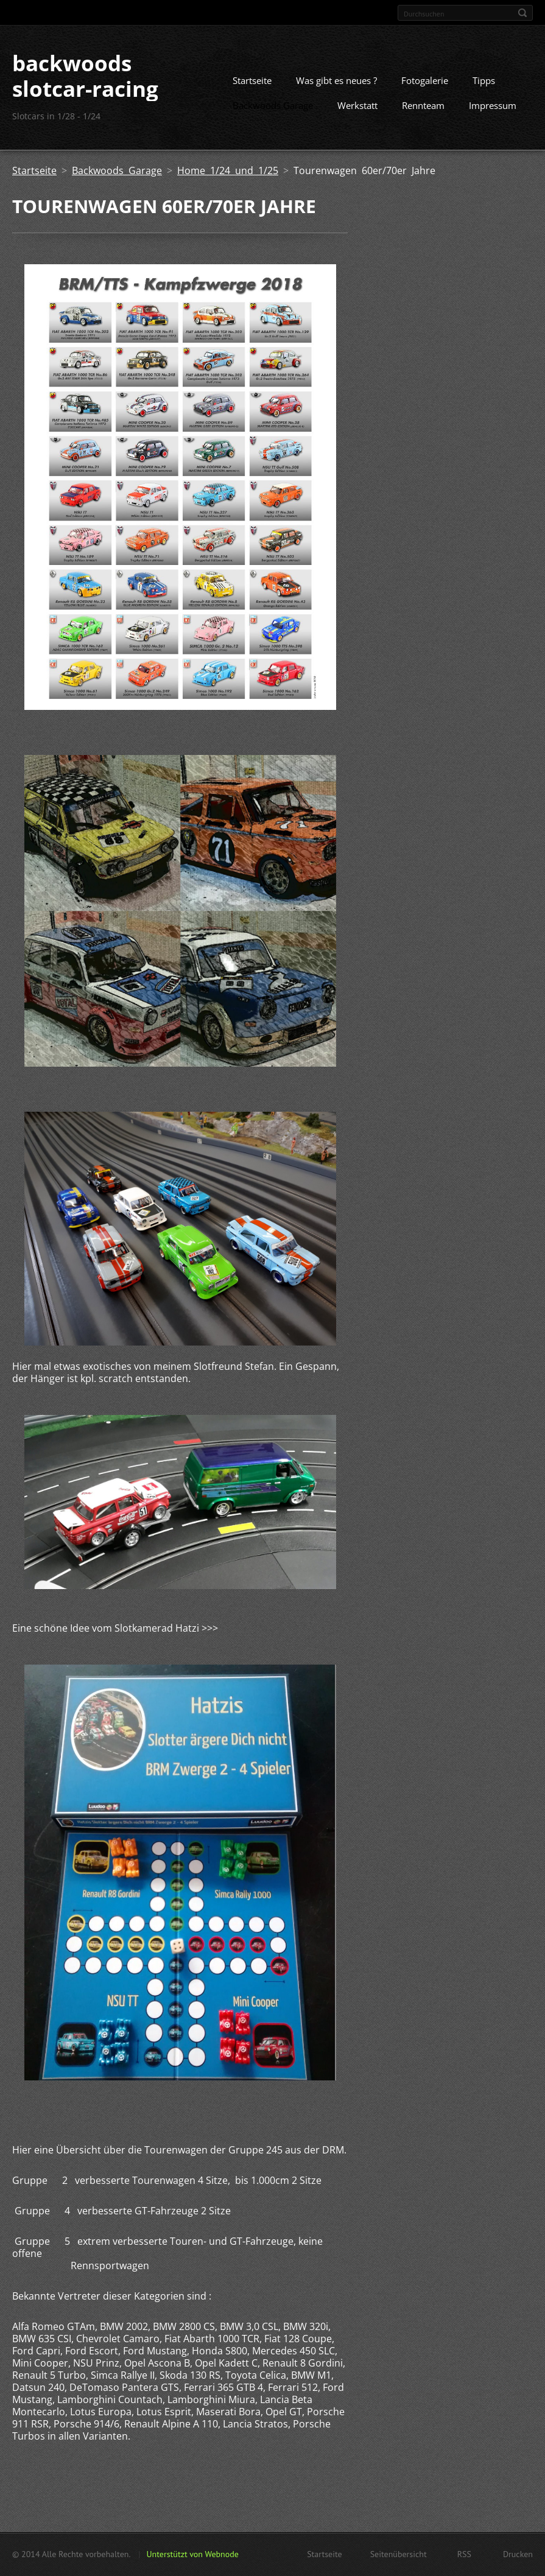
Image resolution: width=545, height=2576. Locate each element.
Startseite (252, 80)
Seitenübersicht (398, 2554)
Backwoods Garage (273, 105)
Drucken (518, 2554)
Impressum (492, 105)
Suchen (522, 12)
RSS (464, 2554)
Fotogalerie (424, 80)
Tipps (484, 80)
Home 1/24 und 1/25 (227, 170)
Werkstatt (357, 105)
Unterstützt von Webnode (192, 2554)
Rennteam (423, 105)
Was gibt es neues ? (336, 80)
